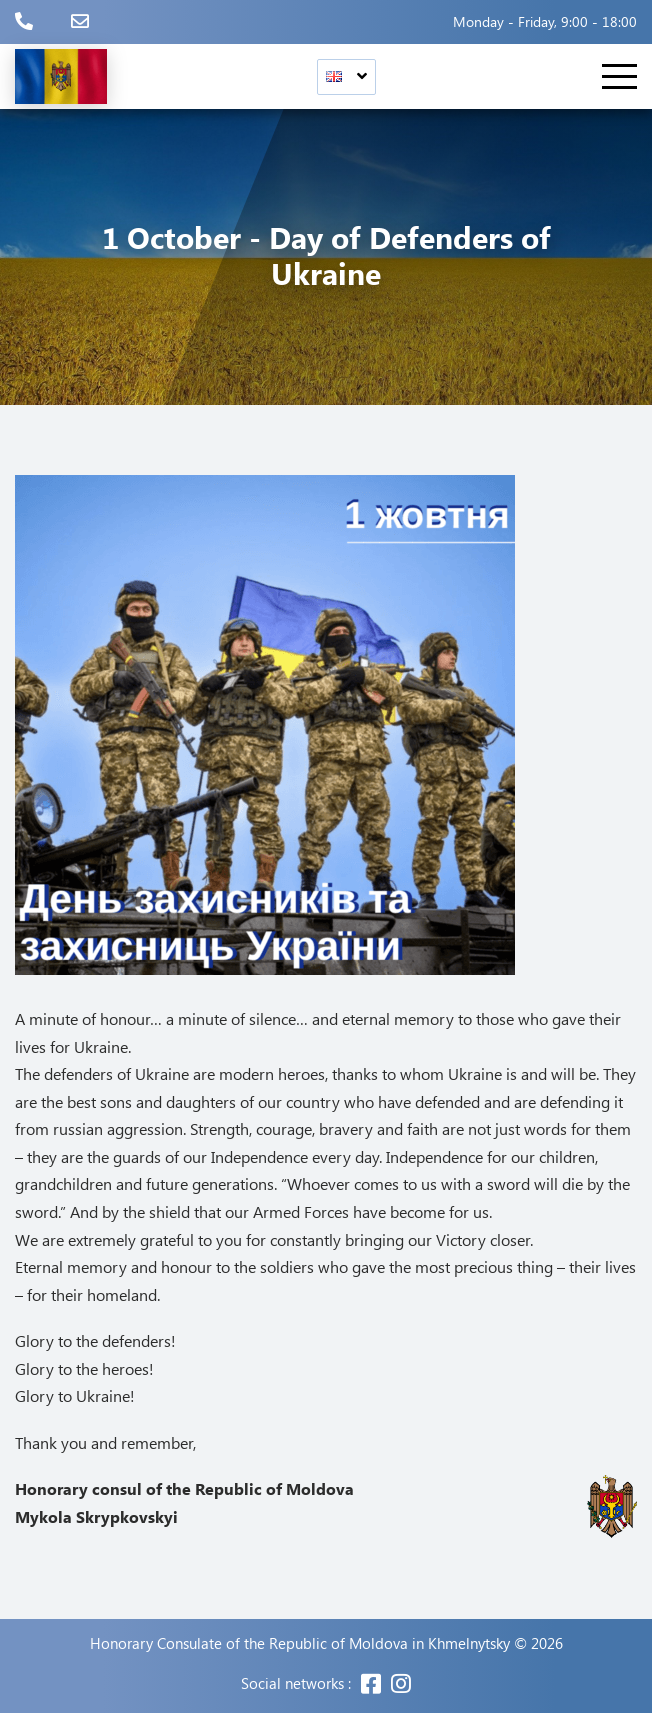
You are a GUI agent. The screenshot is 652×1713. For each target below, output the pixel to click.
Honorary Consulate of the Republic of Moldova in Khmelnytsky (300, 1643)
